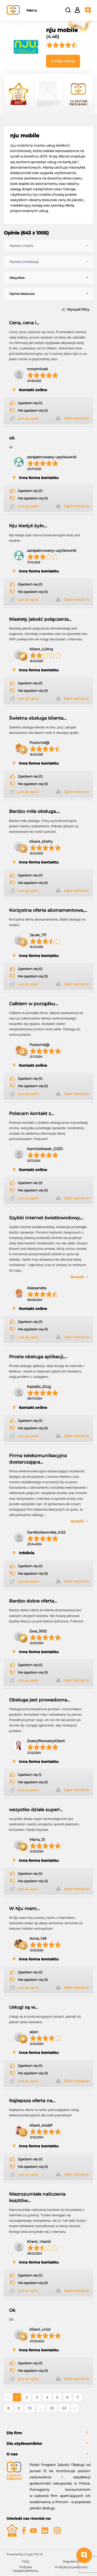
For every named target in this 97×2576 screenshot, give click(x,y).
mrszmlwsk (37, 369)
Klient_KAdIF (41, 2125)
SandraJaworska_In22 (46, 1532)
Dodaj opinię (62, 61)
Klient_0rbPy (41, 841)
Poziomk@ (39, 742)
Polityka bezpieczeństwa (25, 2569)
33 (64, 2408)
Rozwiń (77, 1277)
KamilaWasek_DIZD (45, 1148)
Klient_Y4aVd (38, 2241)
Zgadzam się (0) (30, 403)
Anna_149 (38, 1938)
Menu (31, 10)
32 (52, 2408)
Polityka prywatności (71, 2567)
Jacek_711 (37, 935)
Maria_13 (37, 1839)
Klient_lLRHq (41, 649)
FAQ (25, 2561)
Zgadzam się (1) (29, 1775)
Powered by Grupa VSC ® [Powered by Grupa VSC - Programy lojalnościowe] (24, 2554)
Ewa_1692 (38, 1631)
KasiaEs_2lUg (39, 1386)
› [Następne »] (74, 2408)
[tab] (48, 2433)
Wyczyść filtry (78, 309)
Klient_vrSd (39, 2329)
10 (30, 2408)
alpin (33, 2032)
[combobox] (48, 246)
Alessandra (36, 1288)
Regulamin (71, 2561)
